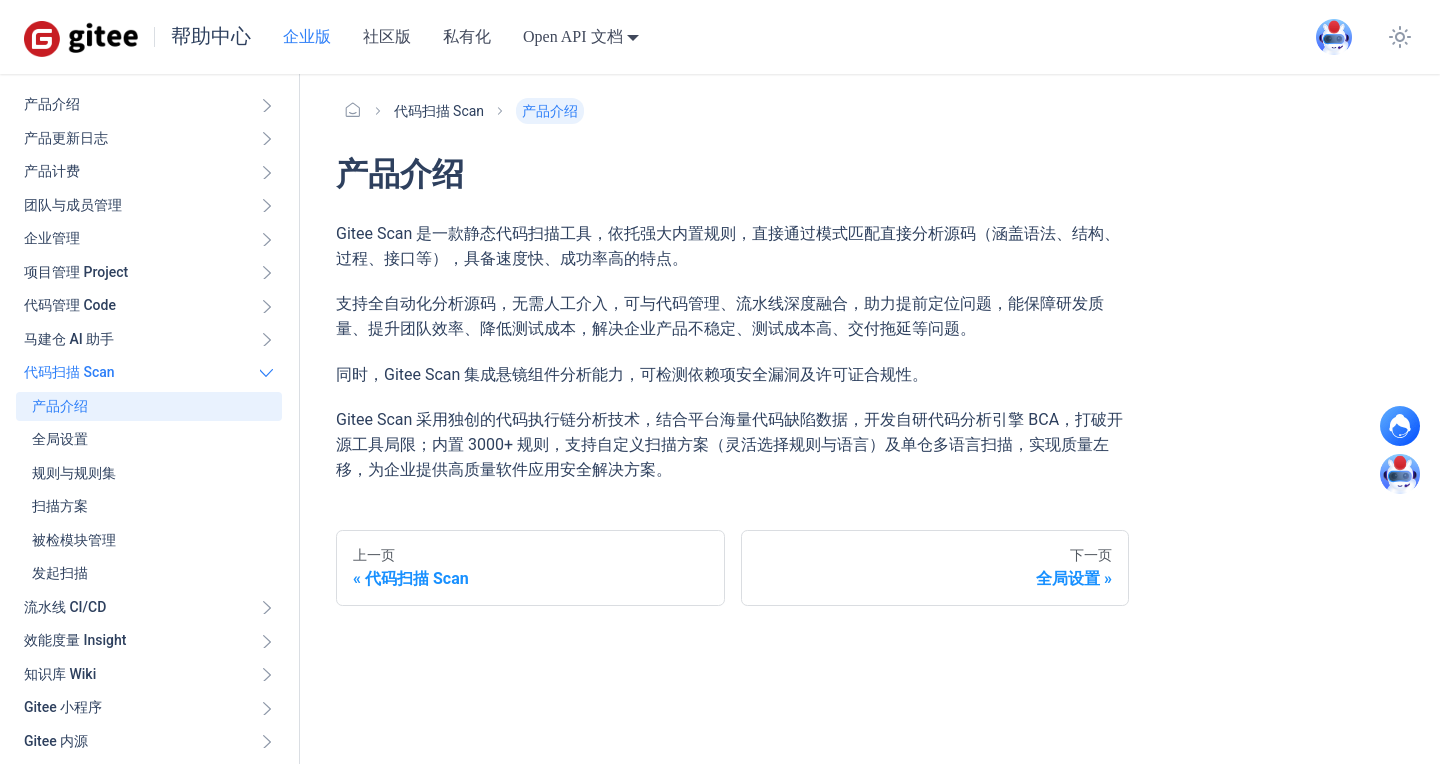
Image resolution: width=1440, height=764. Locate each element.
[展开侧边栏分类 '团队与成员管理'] (267, 206)
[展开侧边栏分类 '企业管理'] (267, 239)
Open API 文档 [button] (573, 36)
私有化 (467, 36)
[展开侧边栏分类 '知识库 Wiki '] (267, 675)
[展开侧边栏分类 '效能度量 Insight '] (267, 641)
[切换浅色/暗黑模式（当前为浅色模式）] (1400, 37)
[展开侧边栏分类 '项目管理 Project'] (267, 273)
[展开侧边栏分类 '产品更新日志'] (267, 139)
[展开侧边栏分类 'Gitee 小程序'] (267, 708)
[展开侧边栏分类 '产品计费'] (267, 172)
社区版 (387, 36)
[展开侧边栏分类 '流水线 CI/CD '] (267, 608)
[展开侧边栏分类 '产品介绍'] (267, 105)
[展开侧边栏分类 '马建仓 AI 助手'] (267, 340)
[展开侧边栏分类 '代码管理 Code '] (267, 306)
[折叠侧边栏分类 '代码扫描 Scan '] (267, 373)
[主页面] (353, 111)
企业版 (307, 36)
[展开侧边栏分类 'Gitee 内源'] (267, 742)
